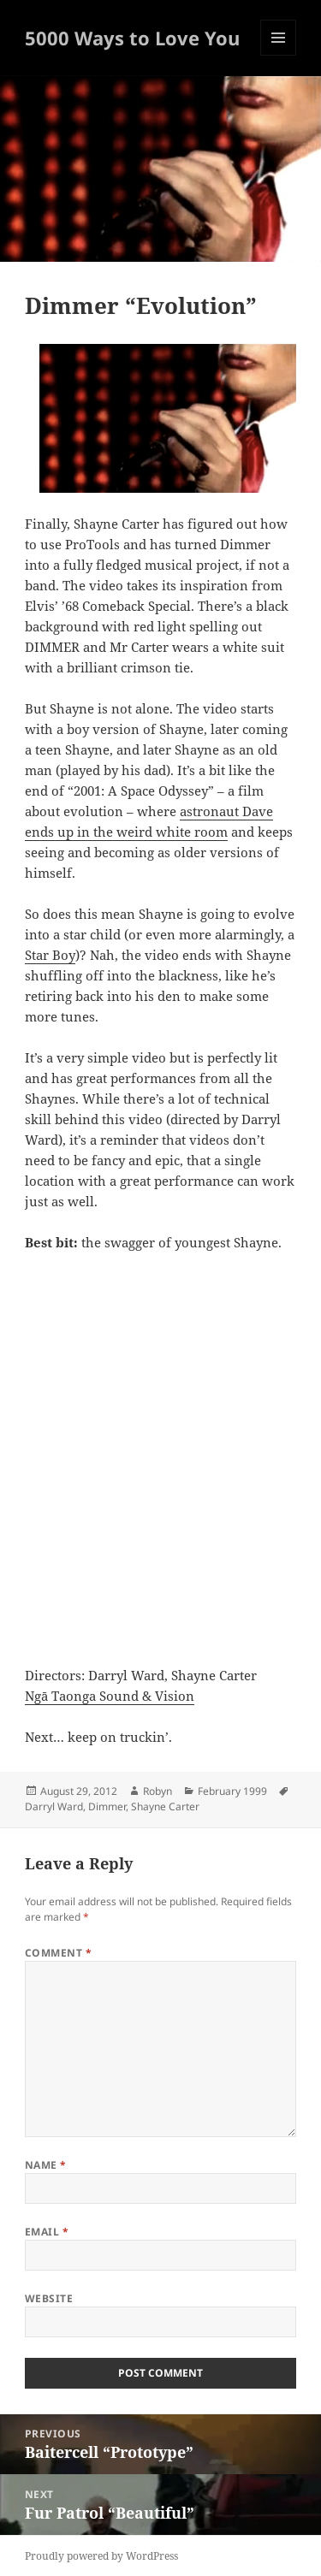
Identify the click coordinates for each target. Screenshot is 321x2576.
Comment (58, 1952)
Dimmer (107, 1806)
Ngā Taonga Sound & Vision (109, 1695)
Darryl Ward (54, 1806)
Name (46, 2165)
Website (49, 2298)
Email (46, 2231)
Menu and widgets (278, 55)
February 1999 (232, 1791)
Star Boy (50, 954)
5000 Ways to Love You (132, 37)
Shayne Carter (165, 1806)
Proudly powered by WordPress (101, 2556)
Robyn (157, 1791)
